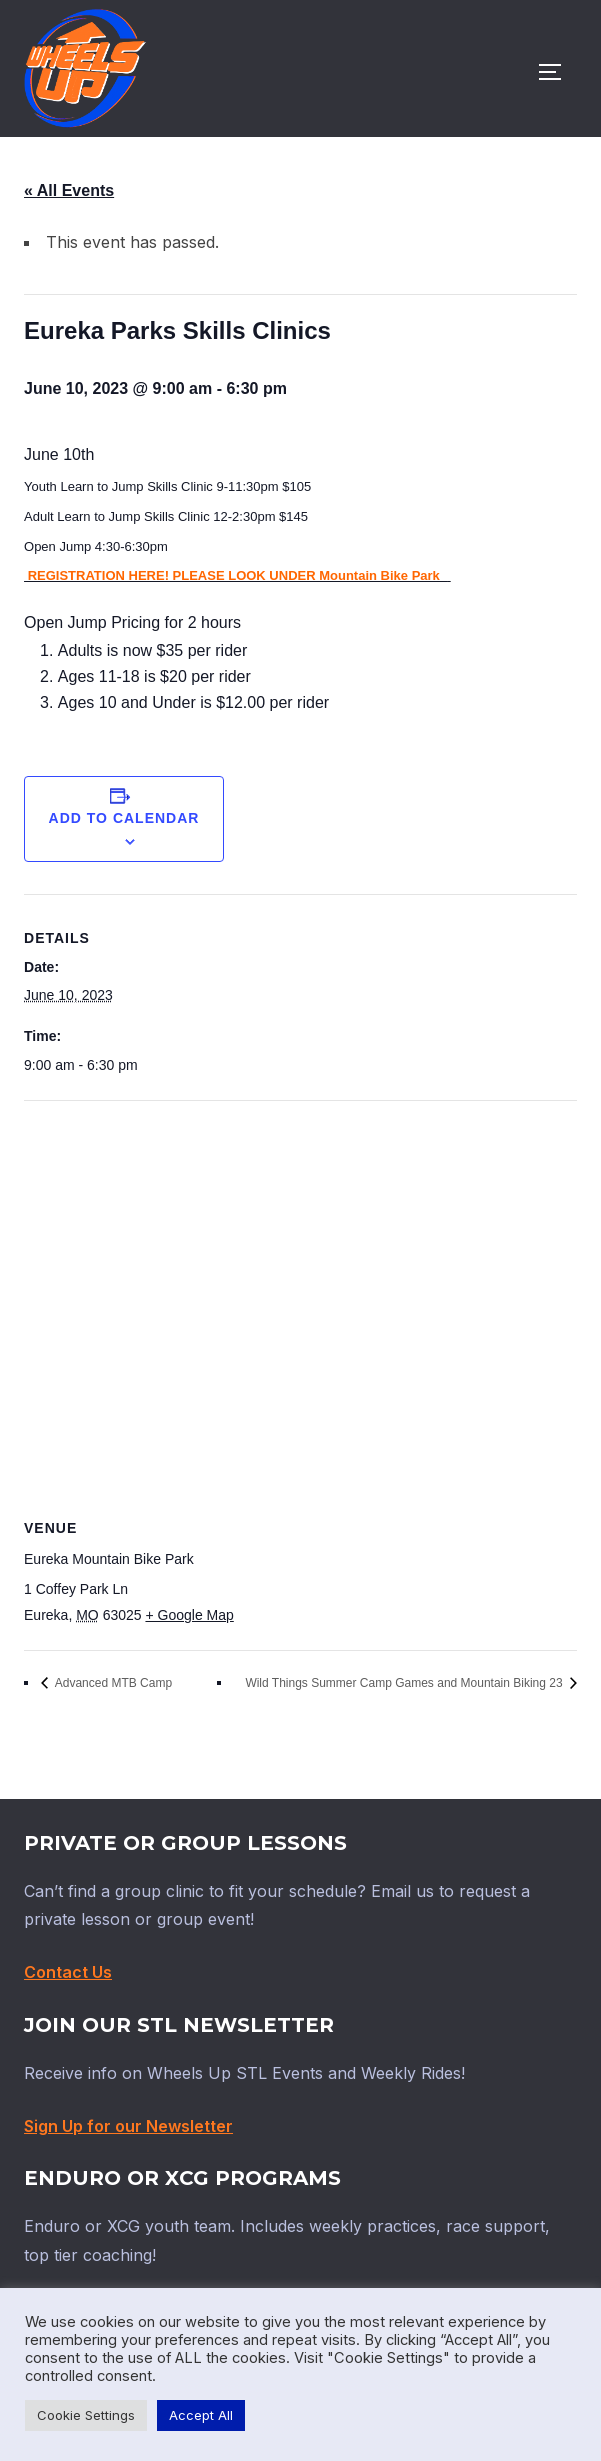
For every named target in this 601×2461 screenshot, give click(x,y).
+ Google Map (189, 1615)
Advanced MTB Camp (112, 1683)
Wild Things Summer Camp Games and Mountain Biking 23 (405, 1683)
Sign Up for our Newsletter (128, 2126)
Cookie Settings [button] (86, 2415)
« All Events (69, 190)
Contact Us (68, 1972)
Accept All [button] (201, 2415)
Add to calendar (124, 818)
